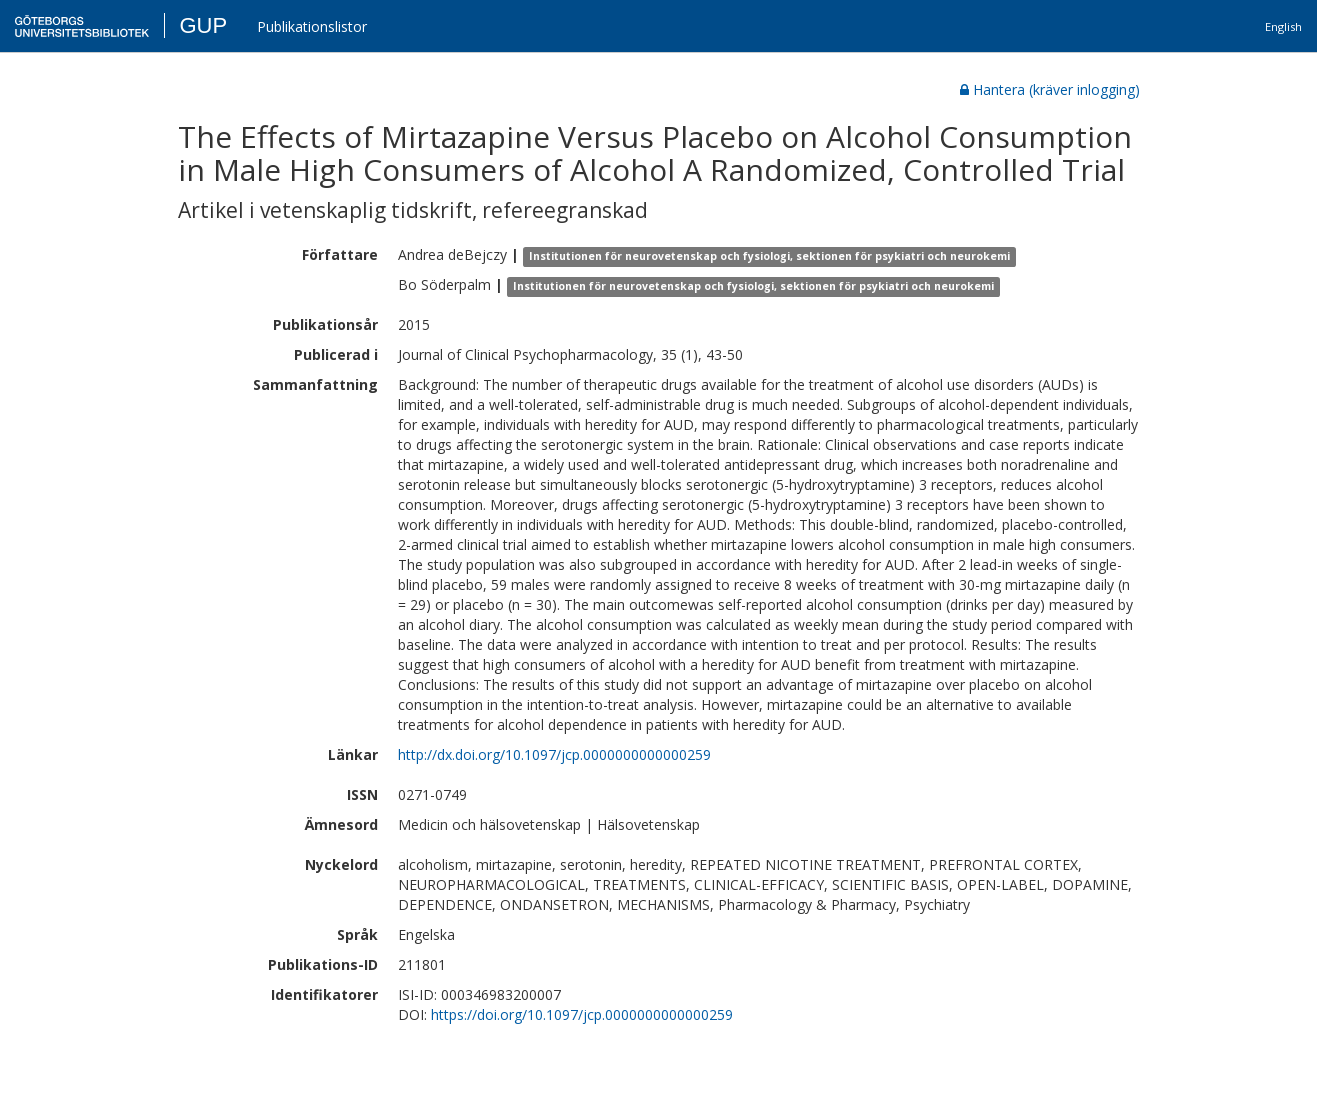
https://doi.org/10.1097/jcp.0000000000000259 (582, 1014)
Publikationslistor (312, 26)
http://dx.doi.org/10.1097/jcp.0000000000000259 (554, 754)
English (1283, 26)
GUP (203, 25)
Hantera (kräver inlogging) (1050, 89)
